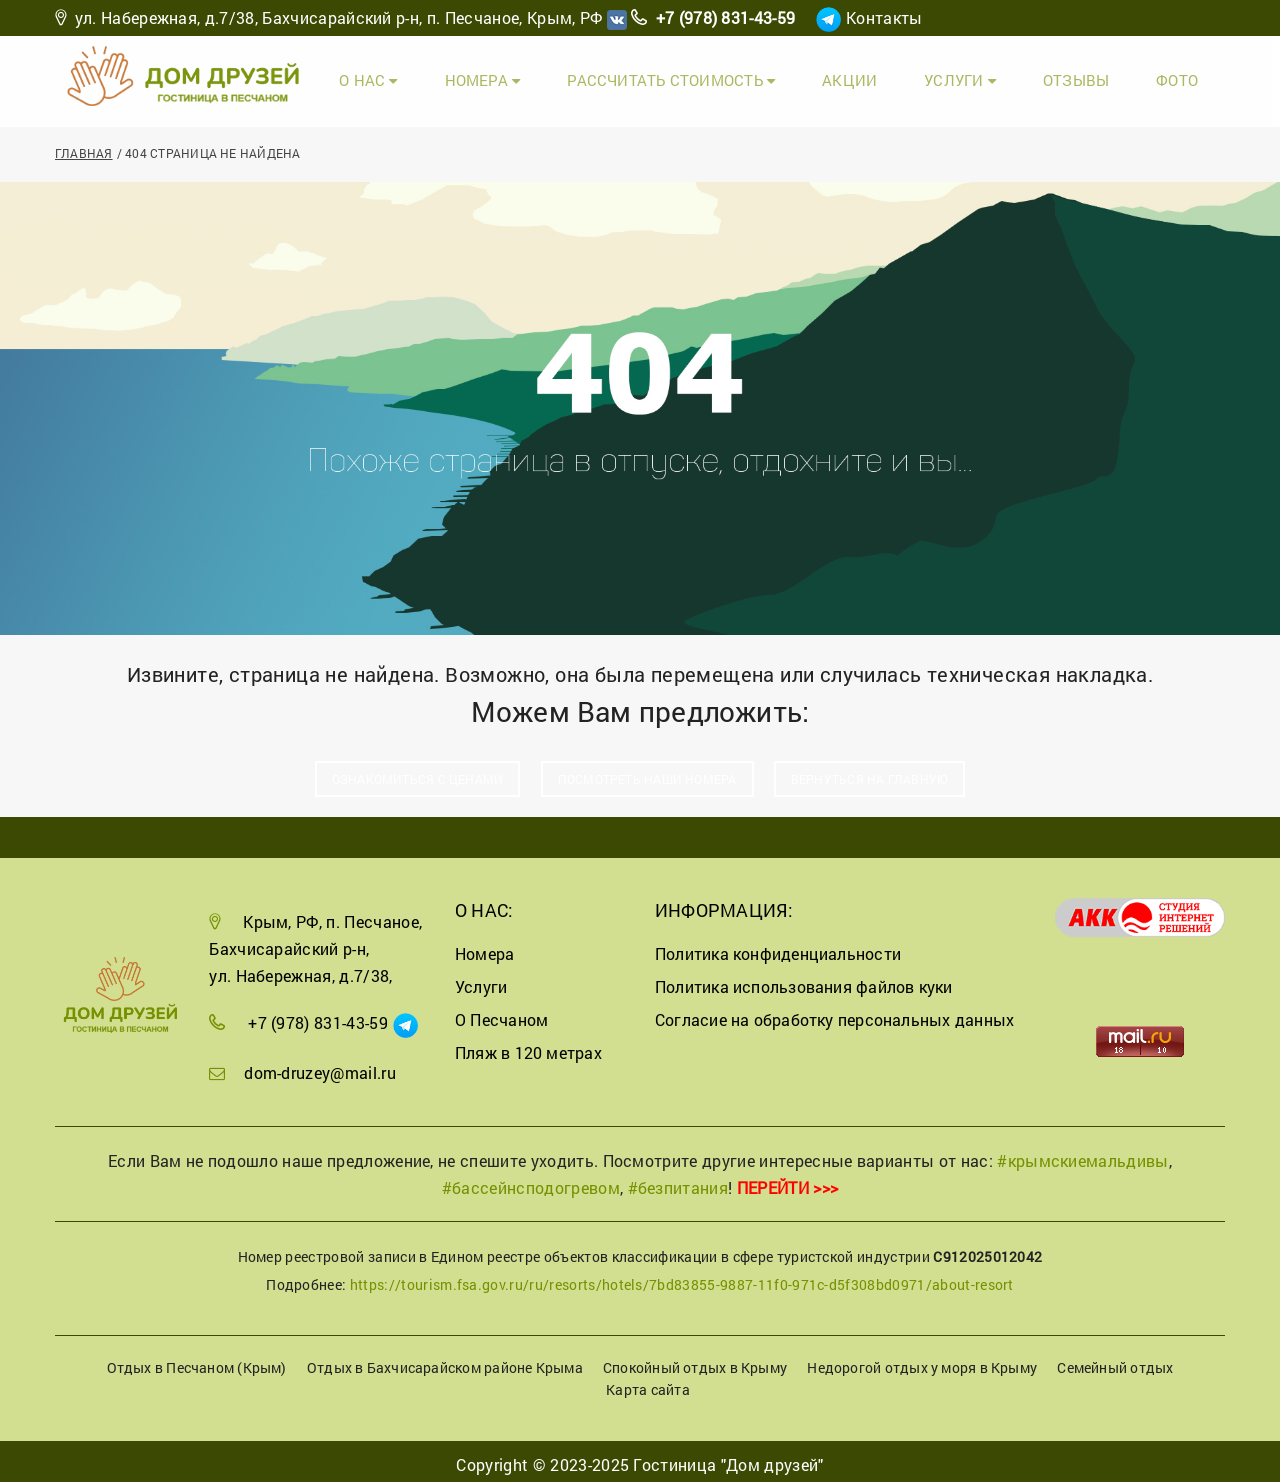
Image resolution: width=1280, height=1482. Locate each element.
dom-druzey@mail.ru (320, 1065)
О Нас (457, 77)
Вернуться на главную (869, 772)
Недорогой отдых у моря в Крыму (922, 1360)
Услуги (990, 77)
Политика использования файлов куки (804, 980)
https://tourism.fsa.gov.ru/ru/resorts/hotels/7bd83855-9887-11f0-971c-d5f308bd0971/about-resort (682, 1278)
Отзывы (1094, 77)
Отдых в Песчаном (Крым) (197, 1360)
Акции (891, 77)
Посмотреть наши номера (647, 772)
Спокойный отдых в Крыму (695, 1360)
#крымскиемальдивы (1082, 1153)
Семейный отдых (1115, 1360)
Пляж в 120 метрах (528, 1045)
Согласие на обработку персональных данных (834, 1012)
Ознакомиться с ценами (418, 772)
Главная (84, 146)
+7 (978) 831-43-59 (726, 17)
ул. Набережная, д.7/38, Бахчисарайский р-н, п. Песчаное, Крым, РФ (339, 17)
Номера (559, 77)
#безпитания (678, 1180)
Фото (1185, 77)
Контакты (884, 17)
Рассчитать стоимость (730, 77)
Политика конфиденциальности (778, 947)
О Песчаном (501, 1012)
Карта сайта (647, 1383)
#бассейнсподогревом (531, 1180)
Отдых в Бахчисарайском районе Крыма (445, 1360)
